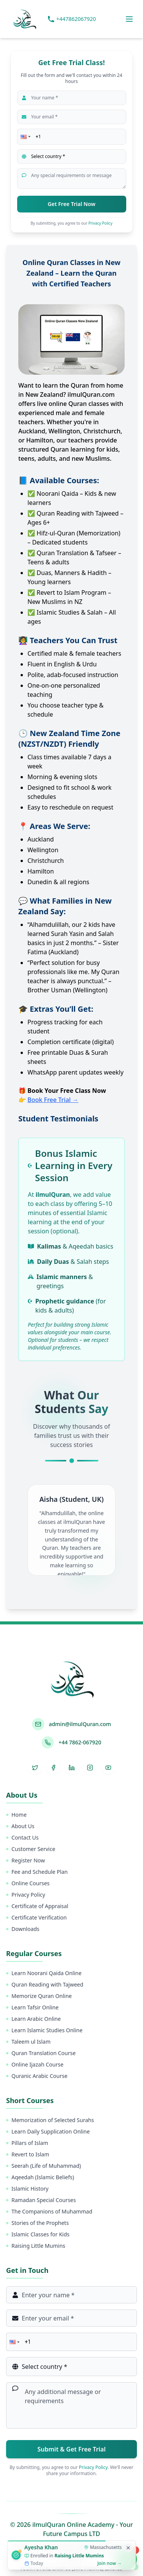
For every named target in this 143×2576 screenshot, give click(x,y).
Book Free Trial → (52, 1100)
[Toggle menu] (129, 19)
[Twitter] (35, 1767)
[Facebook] (53, 1767)
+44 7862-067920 (79, 1742)
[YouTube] (108, 1767)
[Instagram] (90, 1767)
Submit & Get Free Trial (71, 2449)
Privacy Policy (100, 223)
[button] (25, 136)
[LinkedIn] (72, 1767)
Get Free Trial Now (71, 204)
